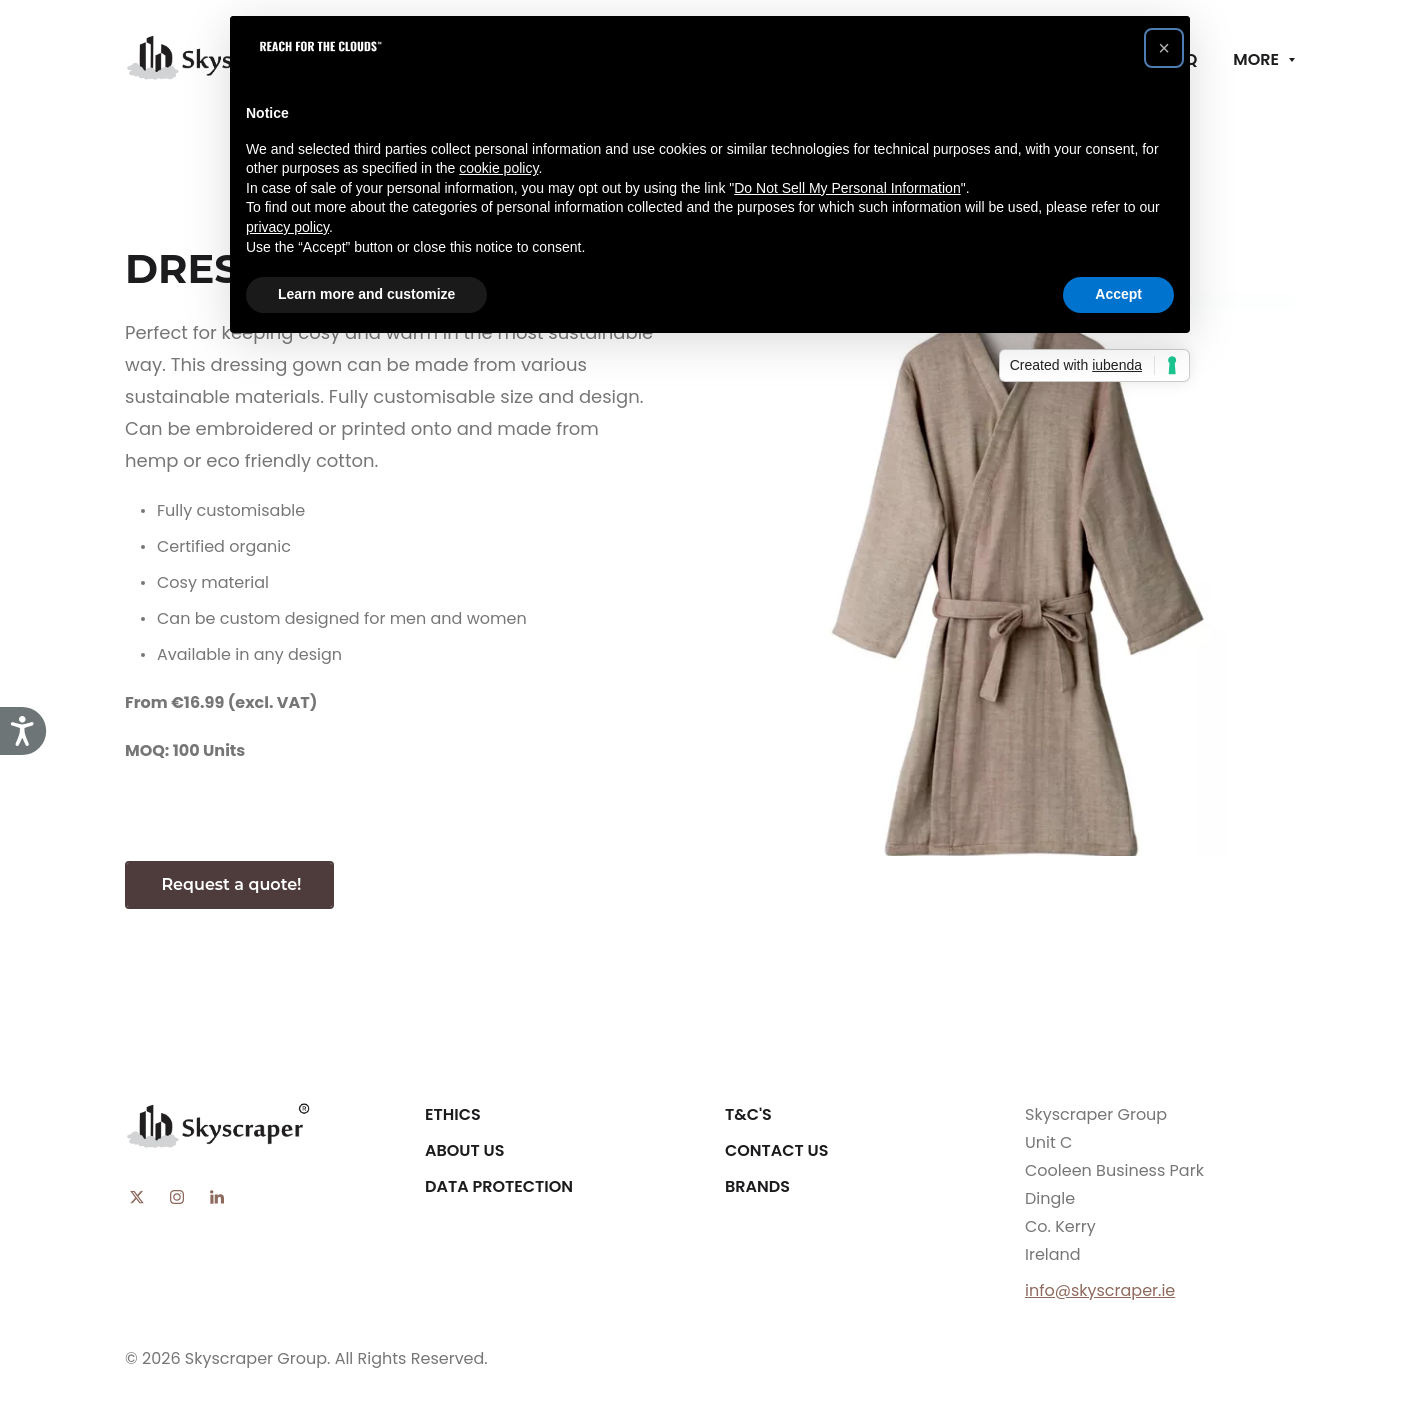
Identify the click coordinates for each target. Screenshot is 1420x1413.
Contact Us (777, 1150)
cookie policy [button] (498, 168)
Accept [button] (1118, 294)
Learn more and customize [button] (366, 294)
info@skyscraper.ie (1100, 1290)
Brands (757, 1186)
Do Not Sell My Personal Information (847, 188)
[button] (1164, 48)
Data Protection (499, 1186)
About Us (464, 1150)
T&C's (748, 1114)
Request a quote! (229, 884)
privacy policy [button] (287, 227)
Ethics (453, 1114)
